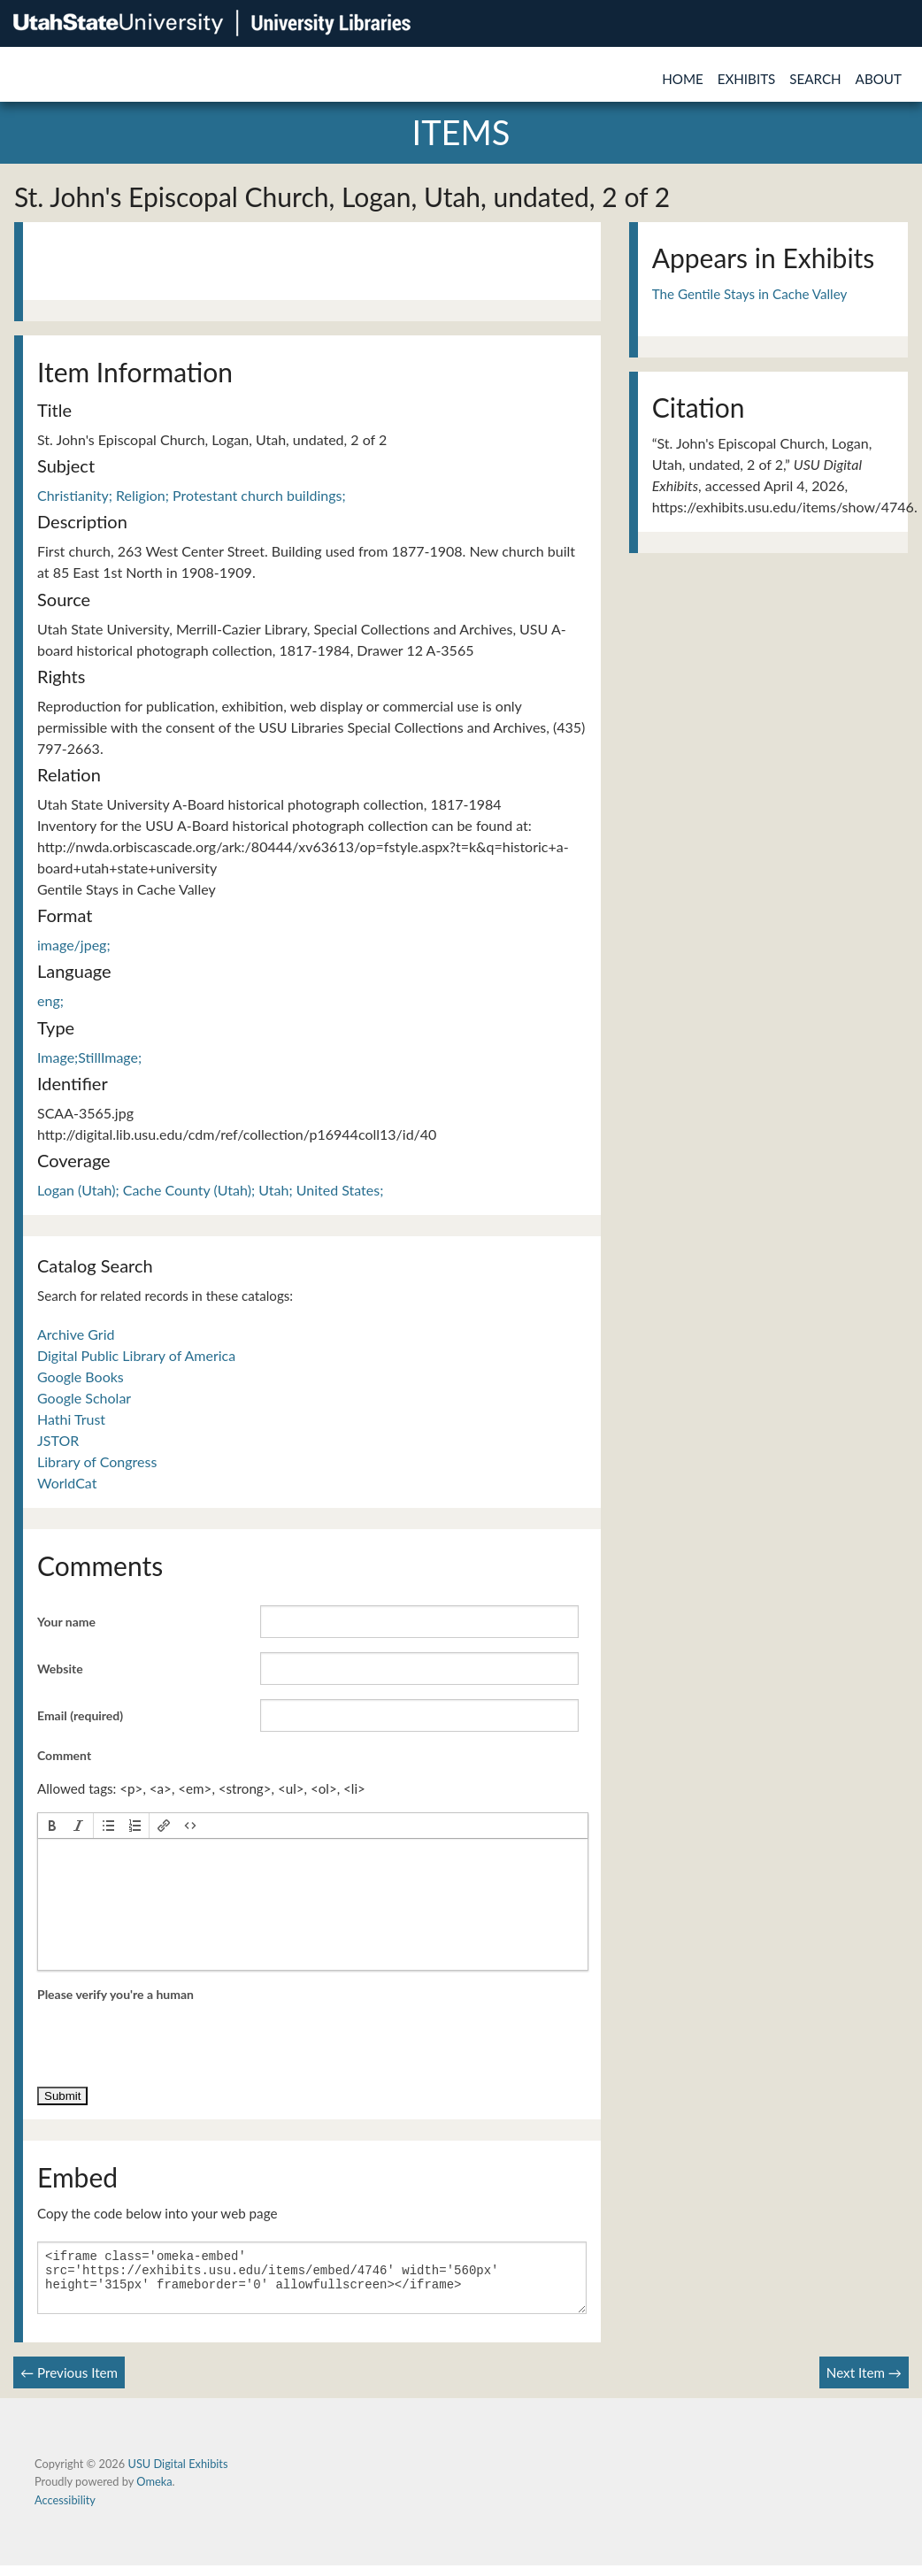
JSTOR (58, 1440)
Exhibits (747, 79)
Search (815, 79)
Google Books (80, 1376)
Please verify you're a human (115, 1994)
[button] (52, 1825)
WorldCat (66, 1482)
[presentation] (52, 1825)
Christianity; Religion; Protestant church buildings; (191, 495)
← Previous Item (69, 2383)
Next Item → (864, 2383)
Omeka (154, 2492)
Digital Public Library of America (136, 1355)
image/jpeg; (74, 944)
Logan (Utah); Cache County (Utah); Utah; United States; (210, 1189)
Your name (66, 1621)
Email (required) (80, 1715)
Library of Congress (97, 1461)
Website (60, 1668)
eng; (50, 1000)
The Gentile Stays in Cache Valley (750, 294)
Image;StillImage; (89, 1057)
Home (682, 79)
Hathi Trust (71, 1419)
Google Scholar (84, 1397)
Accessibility (65, 2510)
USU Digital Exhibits (177, 2474)
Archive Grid (75, 1334)
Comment (64, 1755)
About (879, 79)
